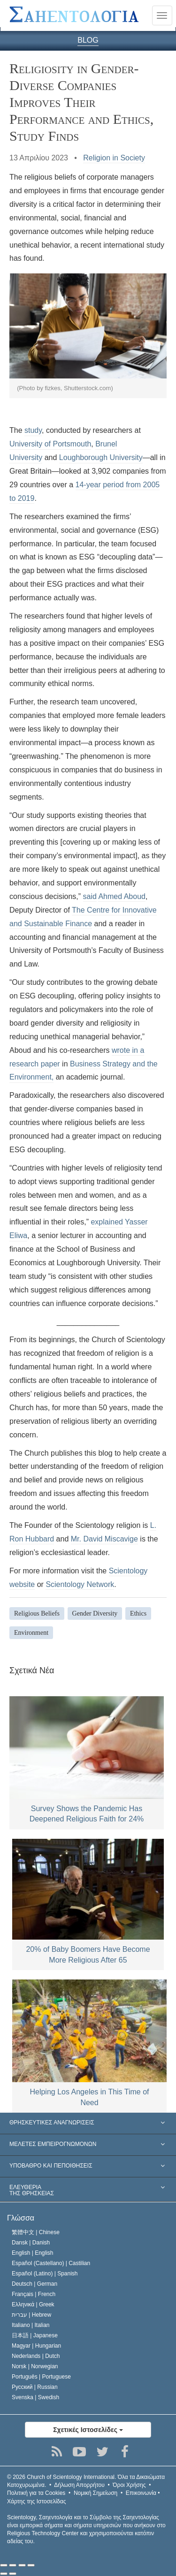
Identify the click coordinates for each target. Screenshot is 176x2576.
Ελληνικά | (33, 2304)
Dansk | (31, 2242)
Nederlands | (36, 2356)
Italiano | (31, 2325)
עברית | (31, 2315)
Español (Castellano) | (51, 2263)
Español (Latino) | (45, 2273)
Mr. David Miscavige (104, 1539)
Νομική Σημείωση (95, 2493)
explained (107, 1222)
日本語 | (35, 2335)
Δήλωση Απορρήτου (79, 2485)
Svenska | (35, 2397)
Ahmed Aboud (121, 896)
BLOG (87, 40)
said (90, 896)
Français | (33, 2294)
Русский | (35, 2387)
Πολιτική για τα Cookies (36, 2493)
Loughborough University (101, 457)
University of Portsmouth (50, 444)
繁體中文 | (36, 2232)
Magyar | (36, 2345)
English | (33, 2253)
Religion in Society (114, 158)
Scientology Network (80, 1584)
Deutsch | (34, 2284)
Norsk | (35, 2366)
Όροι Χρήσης (129, 2485)
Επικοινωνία (141, 2493)
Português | (41, 2376)
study (33, 430)
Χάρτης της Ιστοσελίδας (36, 2501)
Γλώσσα (20, 2218)
